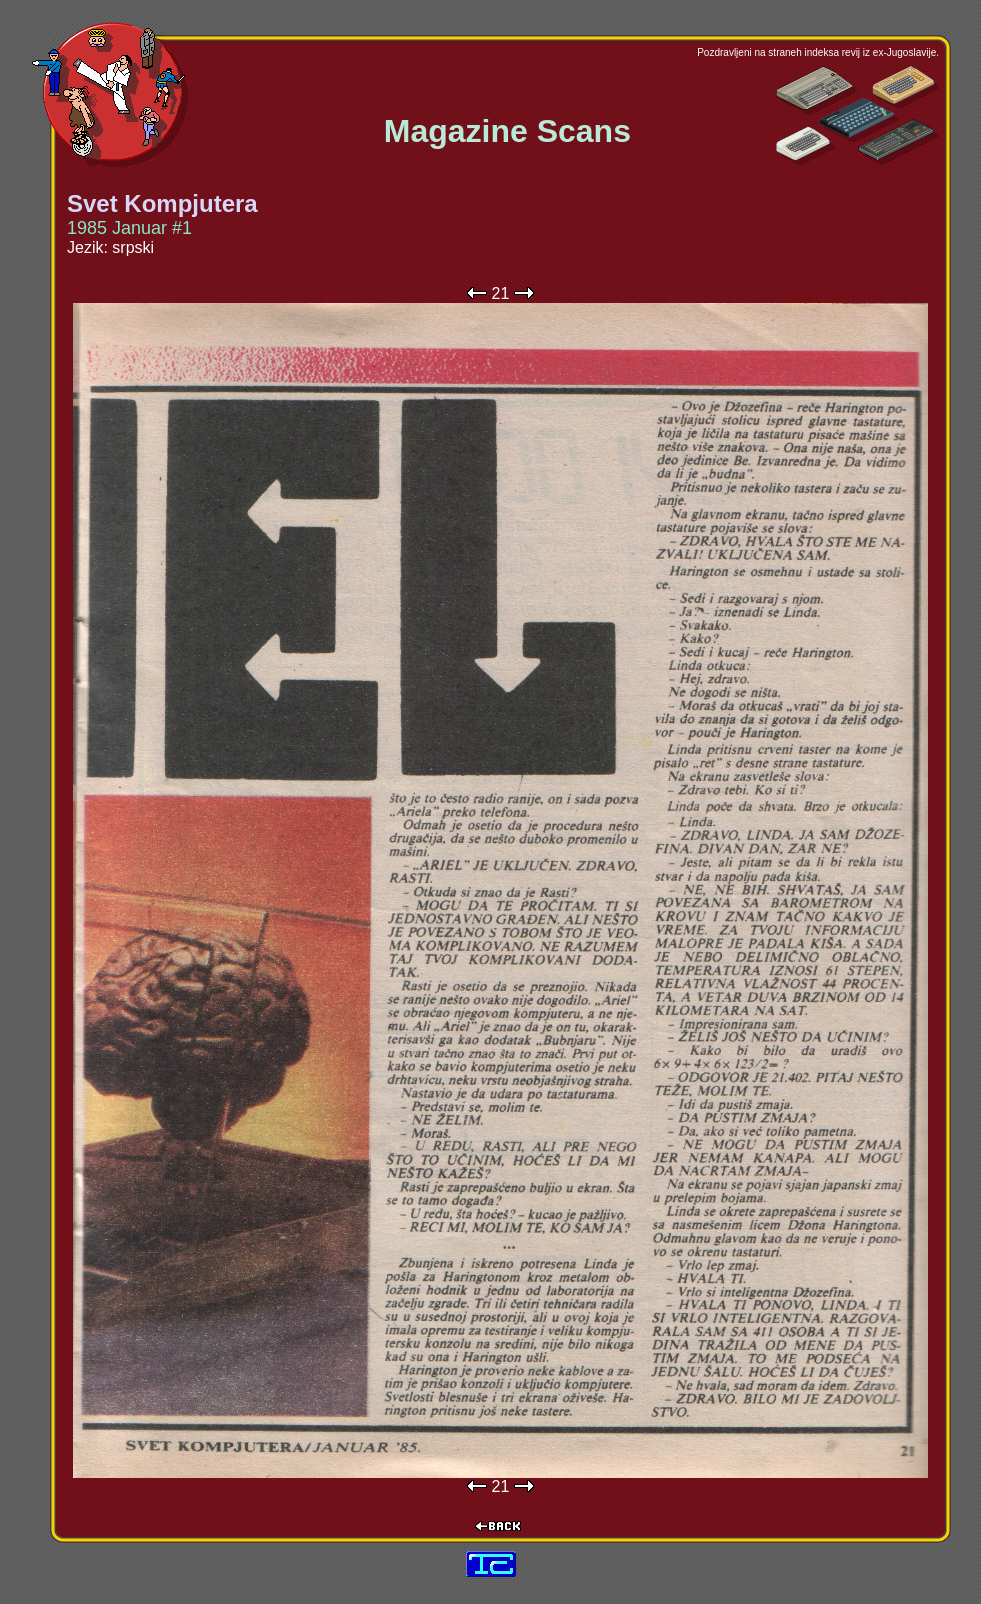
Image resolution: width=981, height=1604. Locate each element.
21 (501, 293)
